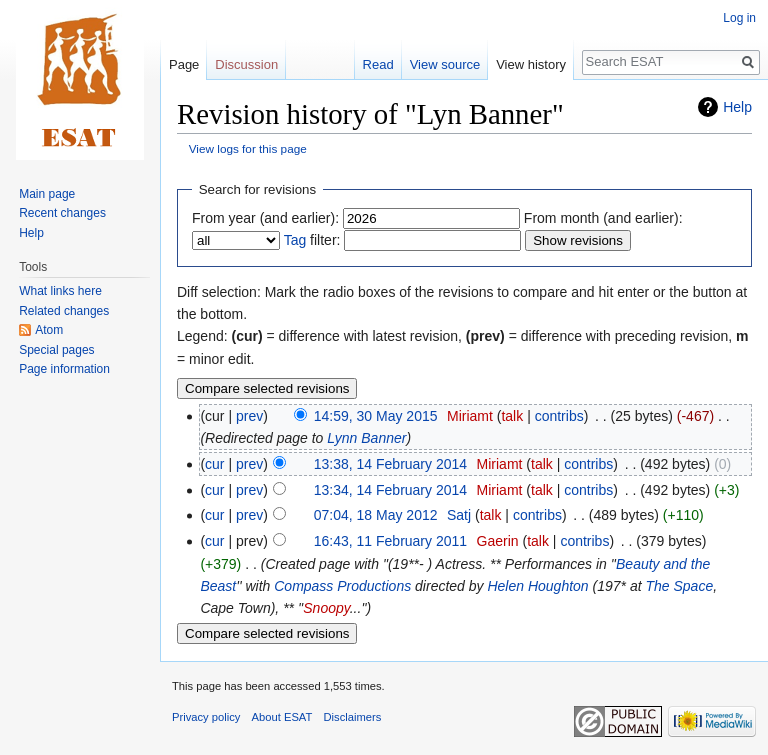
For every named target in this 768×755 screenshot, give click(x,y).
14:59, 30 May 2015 (376, 416)
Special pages (56, 350)
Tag (295, 240)
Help (737, 107)
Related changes (64, 311)
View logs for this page (248, 148)
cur (214, 464)
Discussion (246, 64)
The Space (679, 586)
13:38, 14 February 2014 (390, 464)
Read (378, 64)
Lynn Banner (366, 438)
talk (512, 416)
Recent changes (62, 213)
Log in (739, 18)
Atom (49, 330)
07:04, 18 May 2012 (376, 515)
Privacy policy (206, 717)
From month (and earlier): (603, 218)
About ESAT (282, 717)
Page (184, 64)
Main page (47, 194)
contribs (559, 416)
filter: (312, 240)
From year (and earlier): (265, 218)
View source (445, 64)
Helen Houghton (537, 586)
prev (249, 416)
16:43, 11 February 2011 (390, 541)
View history (531, 64)
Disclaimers (353, 717)
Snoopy (326, 608)
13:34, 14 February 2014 (390, 490)
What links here (60, 291)
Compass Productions (342, 586)
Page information (64, 369)
